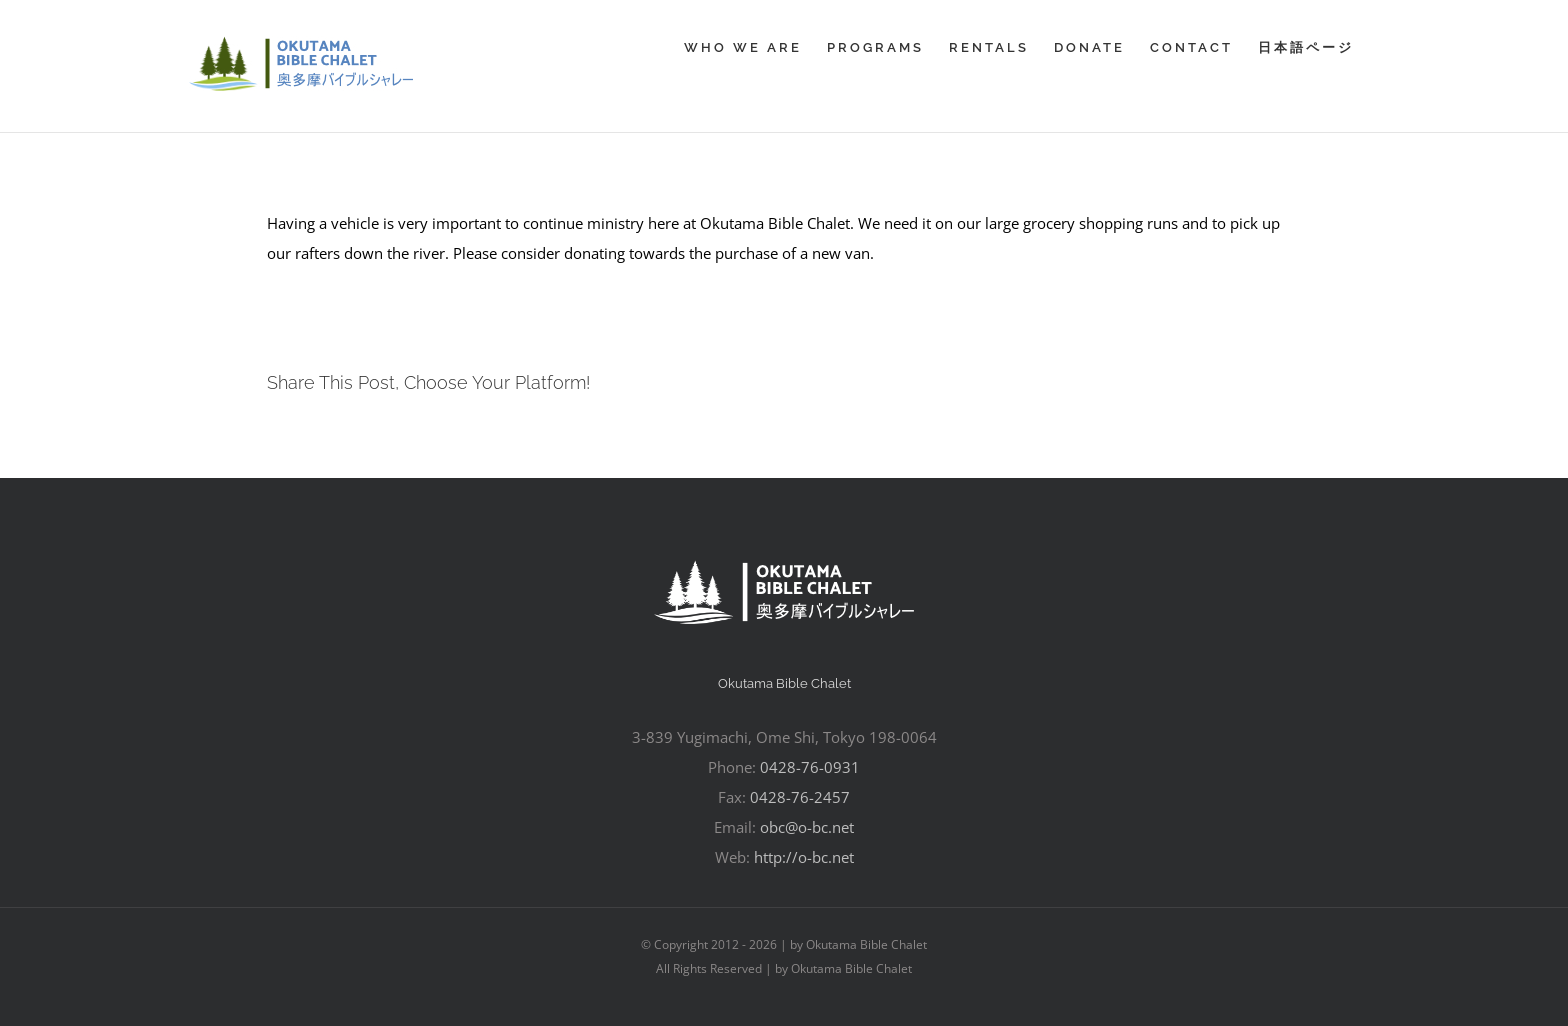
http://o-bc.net (804, 857)
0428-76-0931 (810, 767)
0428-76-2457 (800, 797)
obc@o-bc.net (807, 827)
